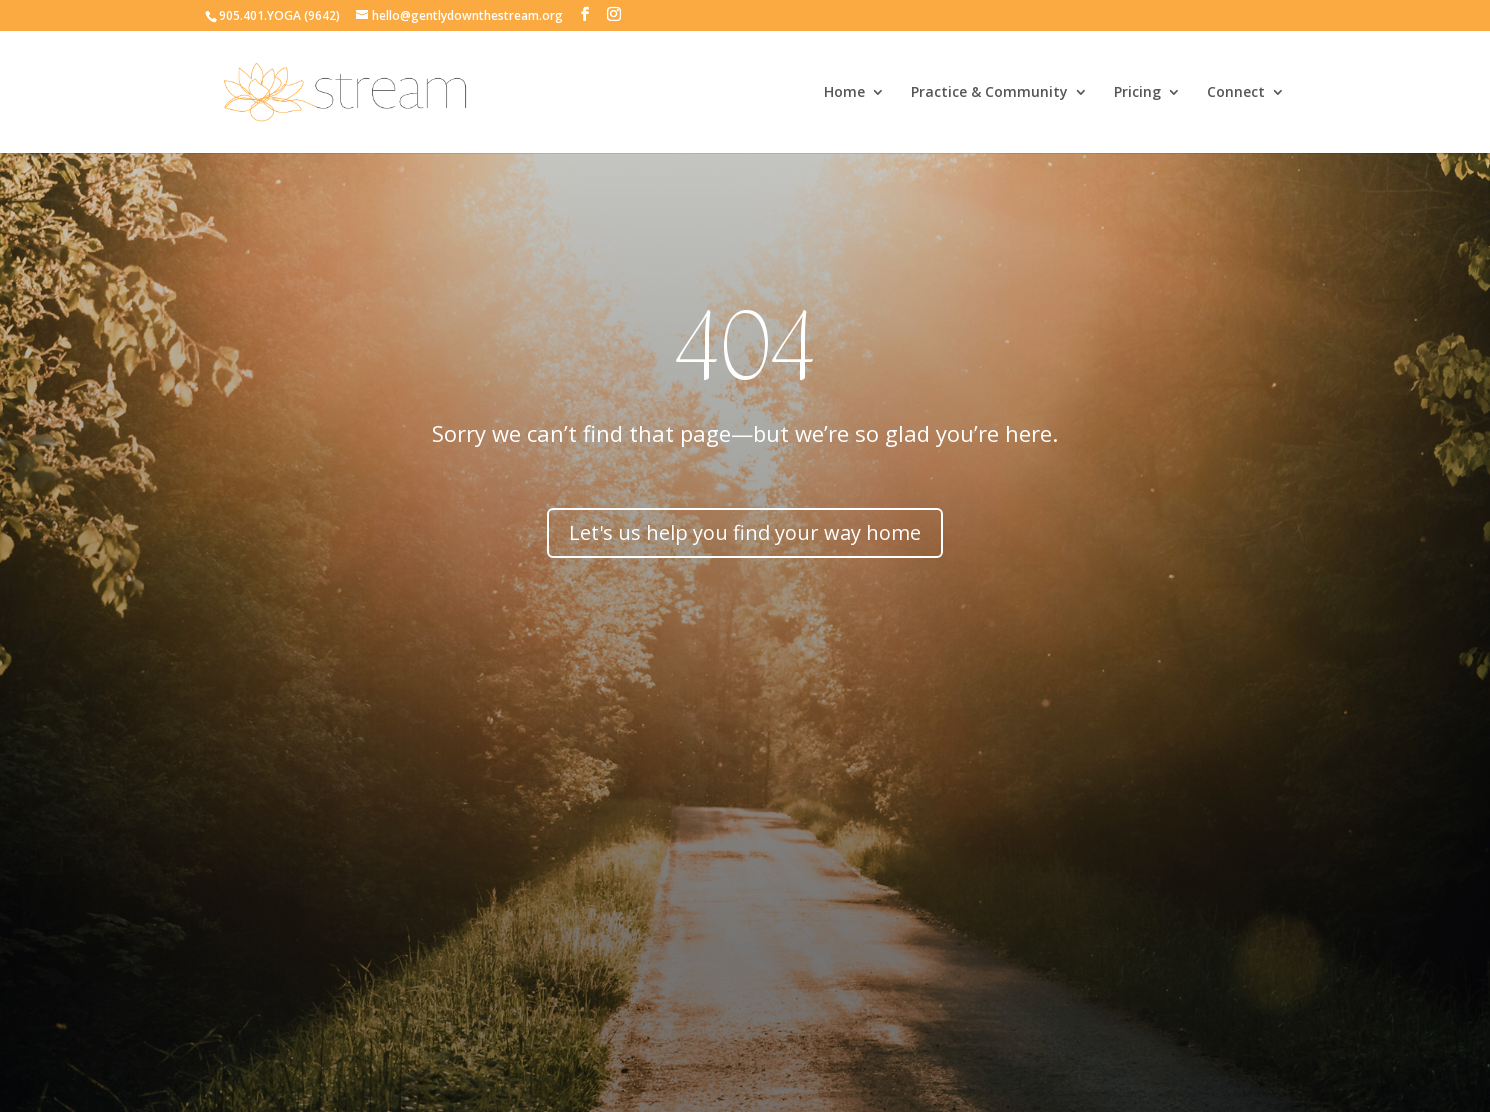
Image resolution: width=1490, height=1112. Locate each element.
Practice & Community (989, 93)
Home (844, 93)
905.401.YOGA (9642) (279, 15)
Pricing (1137, 93)
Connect (1236, 93)
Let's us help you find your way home (745, 532)
